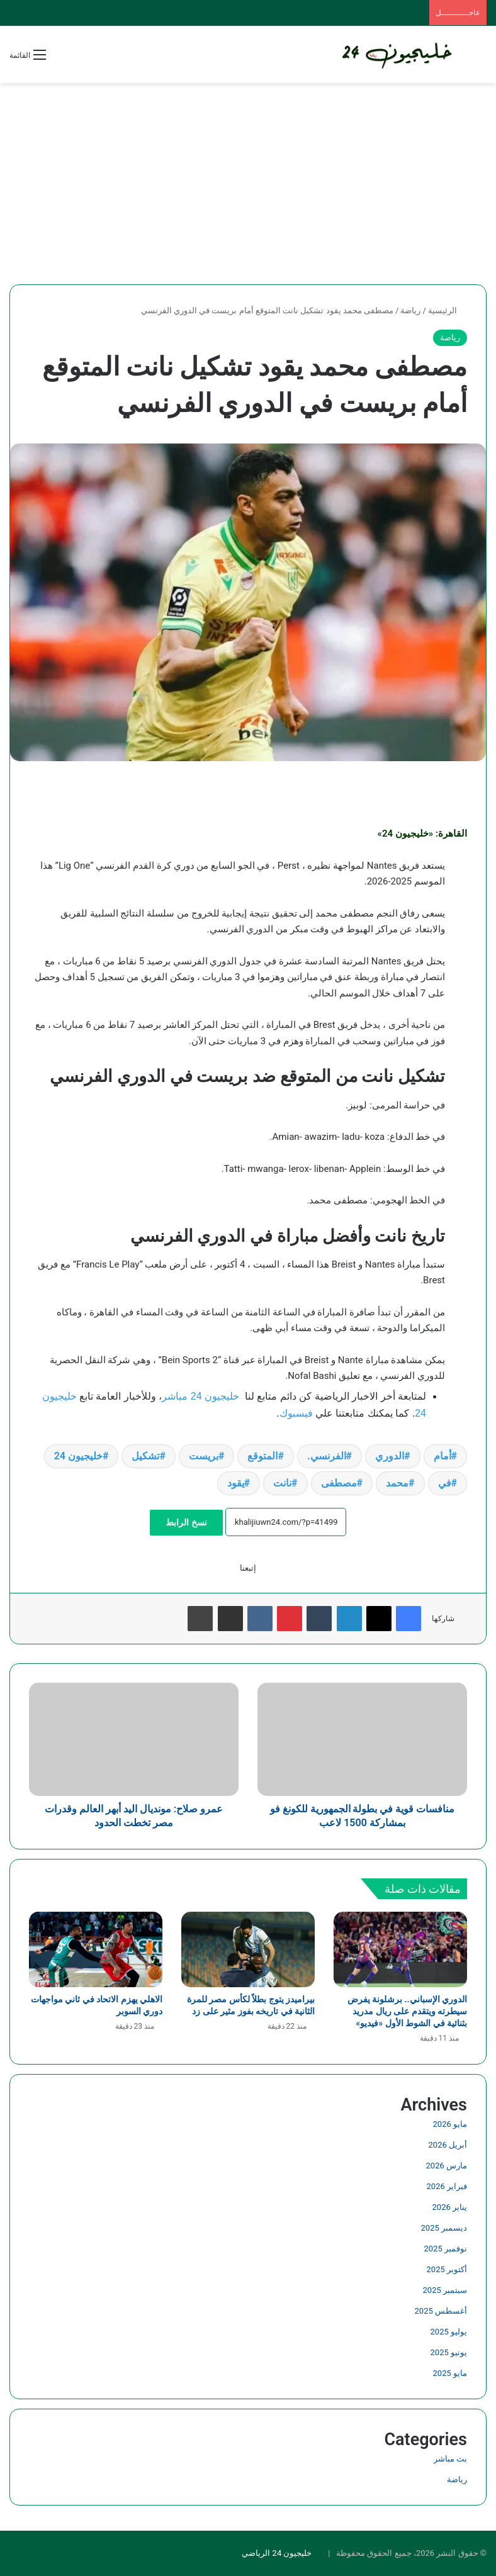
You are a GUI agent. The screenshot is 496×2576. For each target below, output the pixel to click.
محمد (397, 1483)
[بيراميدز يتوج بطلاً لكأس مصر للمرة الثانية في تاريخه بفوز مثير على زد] (248, 1949)
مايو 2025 (450, 2373)
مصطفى (339, 1483)
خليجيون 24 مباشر (200, 1396)
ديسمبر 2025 (444, 2228)
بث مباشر (450, 2458)
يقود (235, 1483)
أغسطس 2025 (441, 2311)
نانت (282, 1483)
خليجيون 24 (78, 1456)
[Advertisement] (248, 184)
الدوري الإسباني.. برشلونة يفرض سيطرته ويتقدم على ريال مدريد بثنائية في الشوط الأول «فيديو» (407, 2011)
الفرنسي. (326, 1456)
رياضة (410, 310)
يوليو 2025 (449, 2331)
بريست (203, 1456)
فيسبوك (296, 1413)
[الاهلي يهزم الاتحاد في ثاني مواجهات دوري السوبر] (95, 1949)
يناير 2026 (449, 2207)
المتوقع (262, 1456)
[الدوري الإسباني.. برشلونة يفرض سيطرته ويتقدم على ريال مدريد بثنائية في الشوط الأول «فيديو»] (400, 1949)
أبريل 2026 (448, 2144)
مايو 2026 (450, 2124)
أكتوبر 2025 (447, 2269)
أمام (442, 1456)
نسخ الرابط (186, 1522)
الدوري (389, 1456)
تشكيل (145, 1456)
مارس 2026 (446, 2165)
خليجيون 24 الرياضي (277, 2553)
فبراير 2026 (447, 2186)
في (444, 1483)
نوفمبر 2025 (445, 2248)
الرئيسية (447, 310)
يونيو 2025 (449, 2352)
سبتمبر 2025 (445, 2290)
